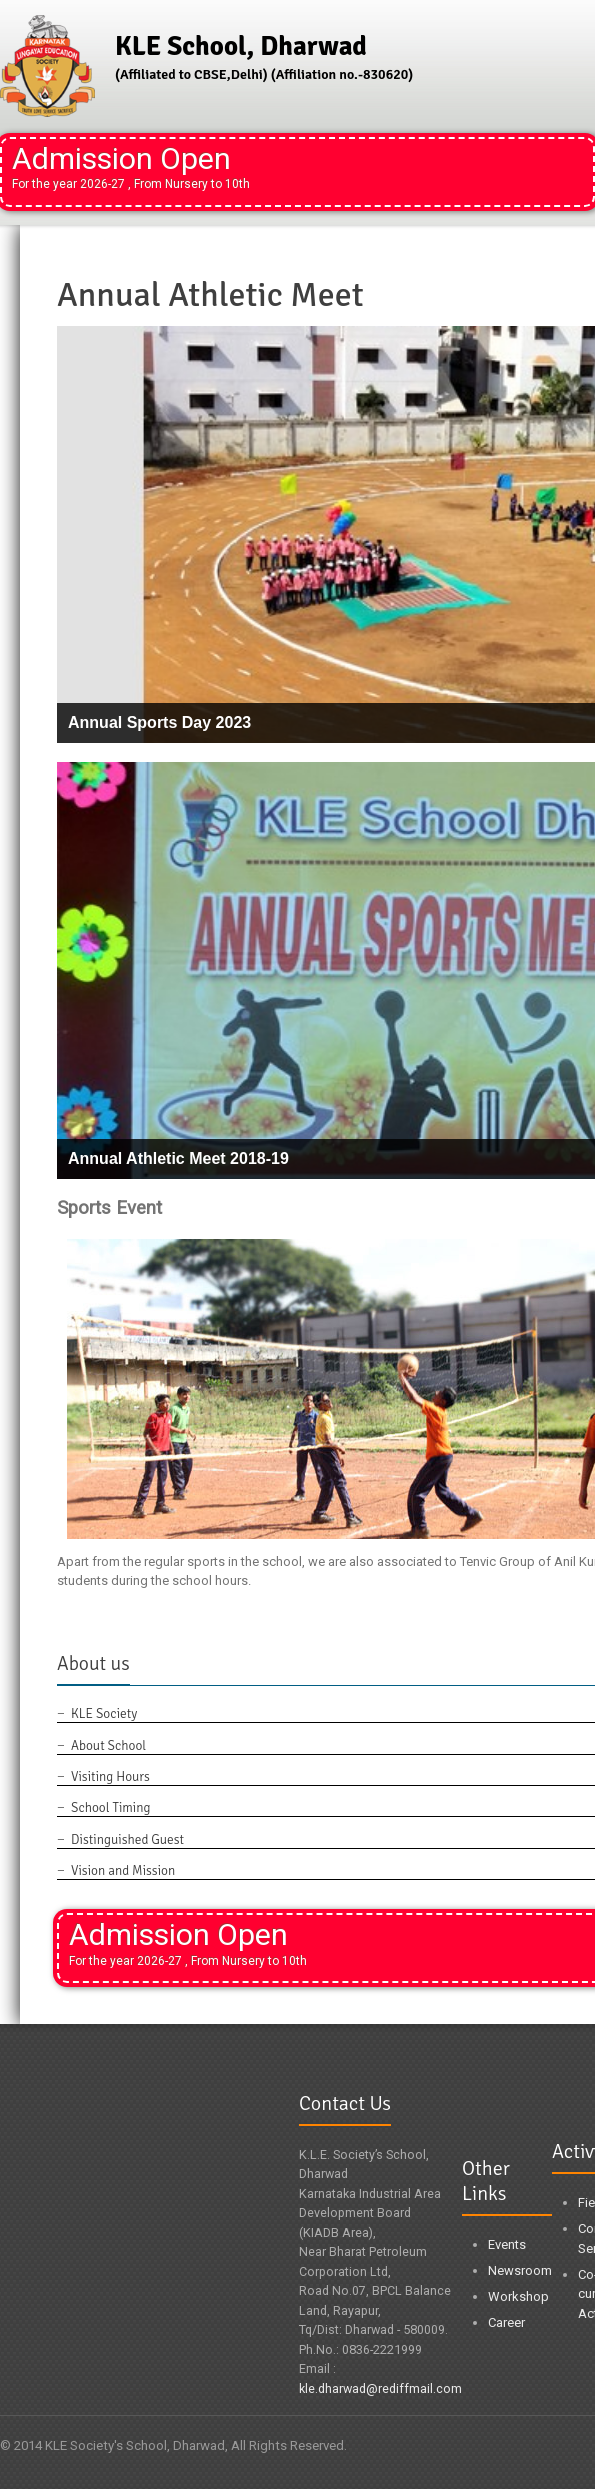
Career (506, 2322)
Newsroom (520, 2270)
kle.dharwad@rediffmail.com (380, 2388)
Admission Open (131, 166)
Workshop (518, 2296)
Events (507, 2244)
